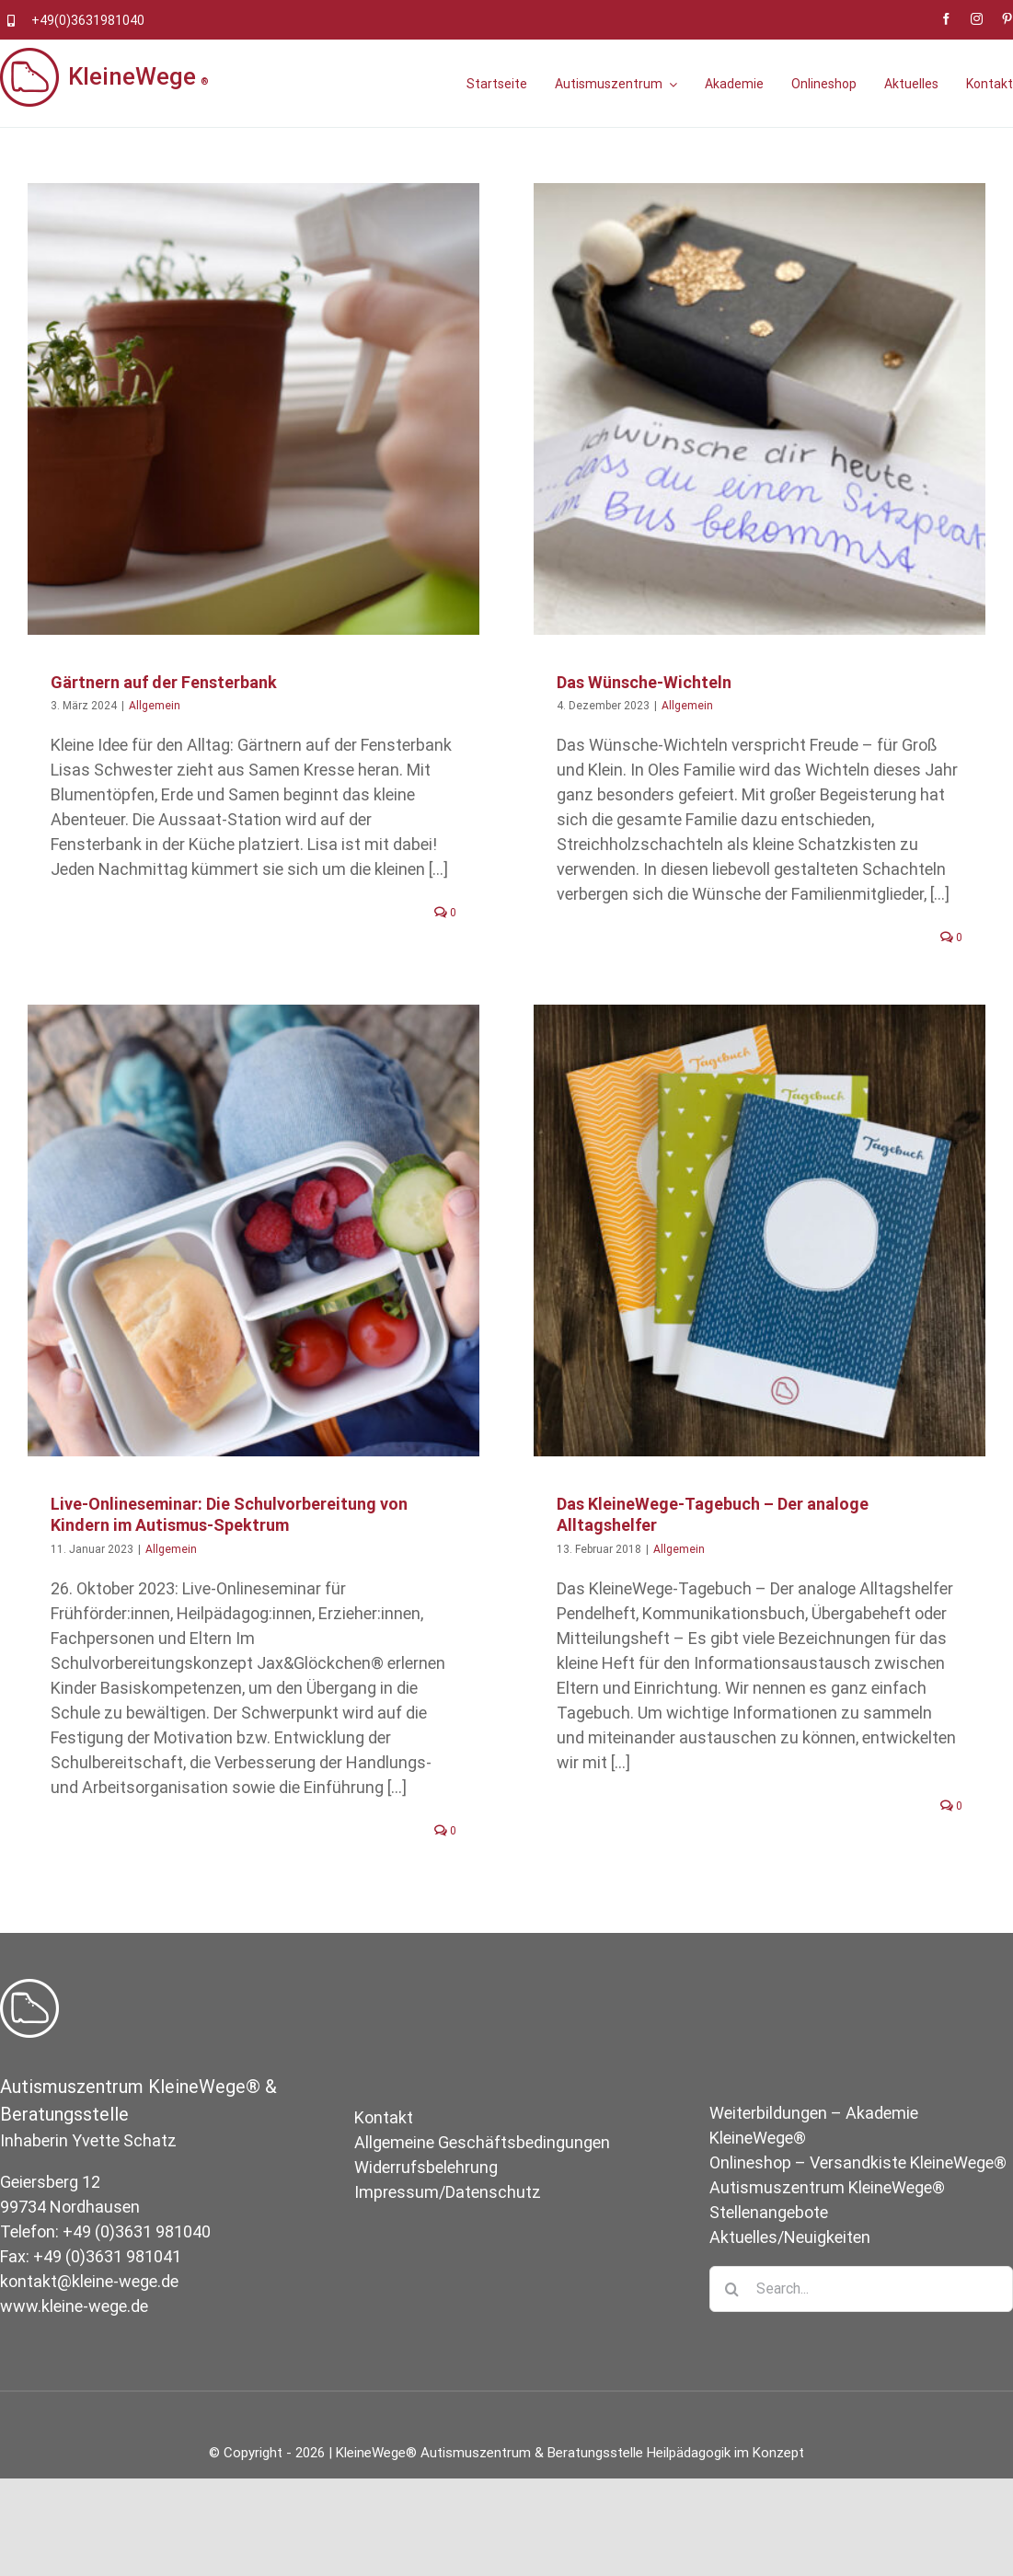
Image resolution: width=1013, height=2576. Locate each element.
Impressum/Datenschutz (447, 2229)
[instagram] (977, 19)
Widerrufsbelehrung (426, 2204)
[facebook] (946, 19)
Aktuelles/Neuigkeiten (789, 2274)
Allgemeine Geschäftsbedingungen (482, 2180)
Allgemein (154, 705)
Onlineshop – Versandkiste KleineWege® (858, 2200)
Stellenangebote (768, 2250)
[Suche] (732, 2327)
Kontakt (383, 2155)
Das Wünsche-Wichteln (632, 682)
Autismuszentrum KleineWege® (827, 2225)
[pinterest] (1007, 19)
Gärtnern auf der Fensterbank (164, 682)
